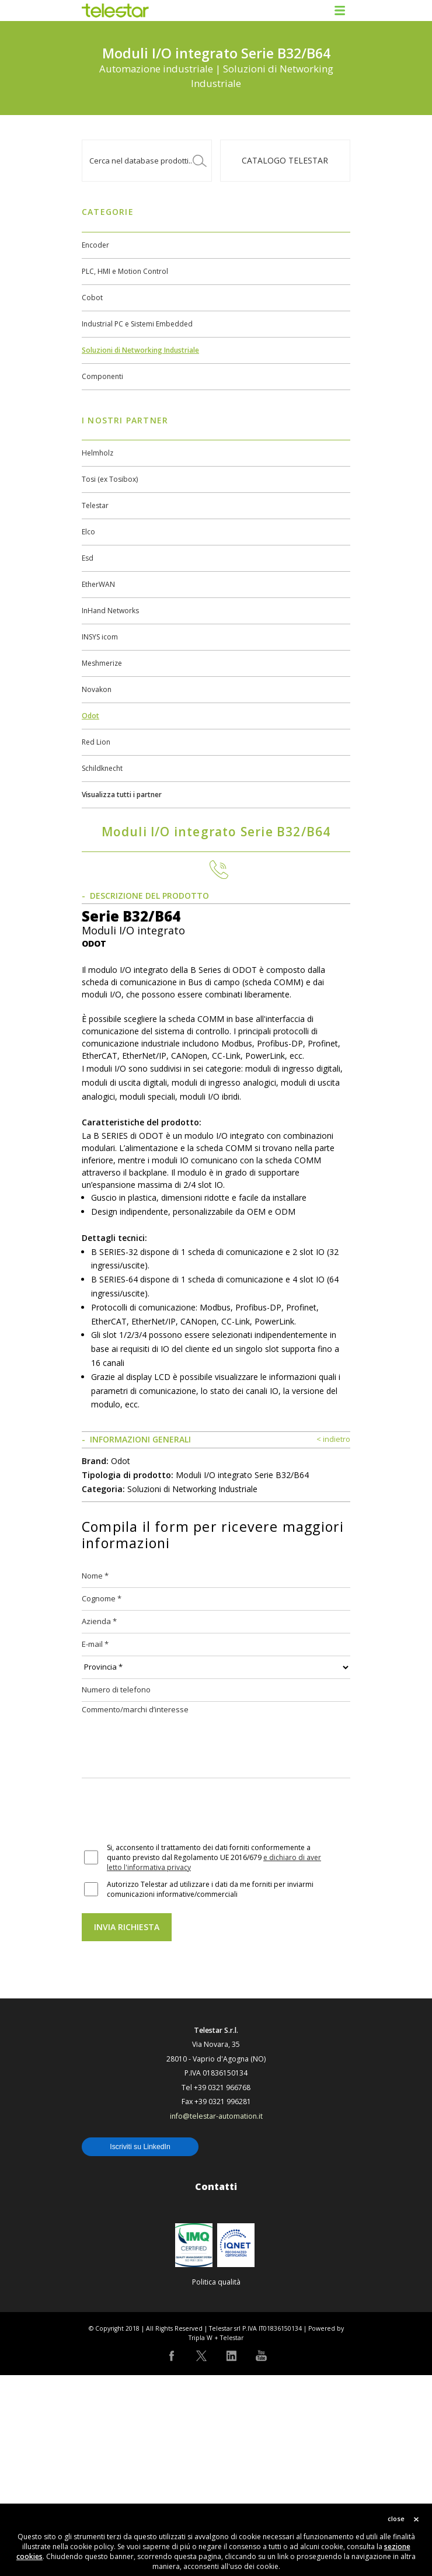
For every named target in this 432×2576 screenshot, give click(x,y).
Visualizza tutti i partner (122, 794)
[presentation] (170, 2012)
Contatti (216, 2387)
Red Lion (96, 742)
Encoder (95, 245)
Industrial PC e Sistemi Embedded (137, 324)
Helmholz (97, 453)
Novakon (97, 689)
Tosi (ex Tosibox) (110, 479)
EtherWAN (98, 584)
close (396, 2518)
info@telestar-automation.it (216, 2317)
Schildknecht (102, 768)
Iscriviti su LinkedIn (140, 2348)
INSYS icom (100, 637)
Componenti (102, 376)
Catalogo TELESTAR (285, 160)
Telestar (95, 505)
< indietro (333, 1640)
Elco (88, 532)
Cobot (92, 298)
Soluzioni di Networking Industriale (140, 350)
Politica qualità (216, 2483)
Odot (90, 716)
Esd (87, 558)
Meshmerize (102, 663)
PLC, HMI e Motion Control (125, 271)
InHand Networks (110, 611)
